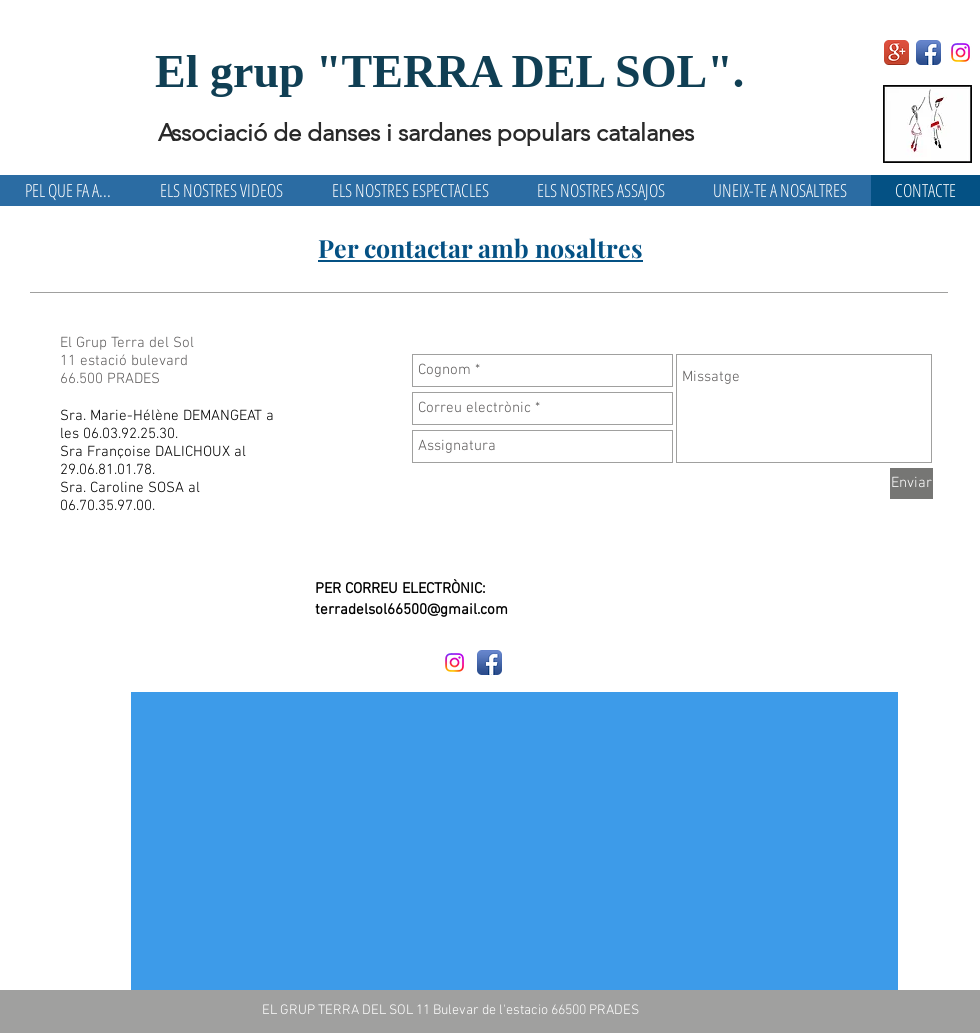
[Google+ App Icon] (896, 52)
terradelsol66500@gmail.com (411, 610)
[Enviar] (911, 483)
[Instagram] (960, 52)
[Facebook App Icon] (928, 52)
